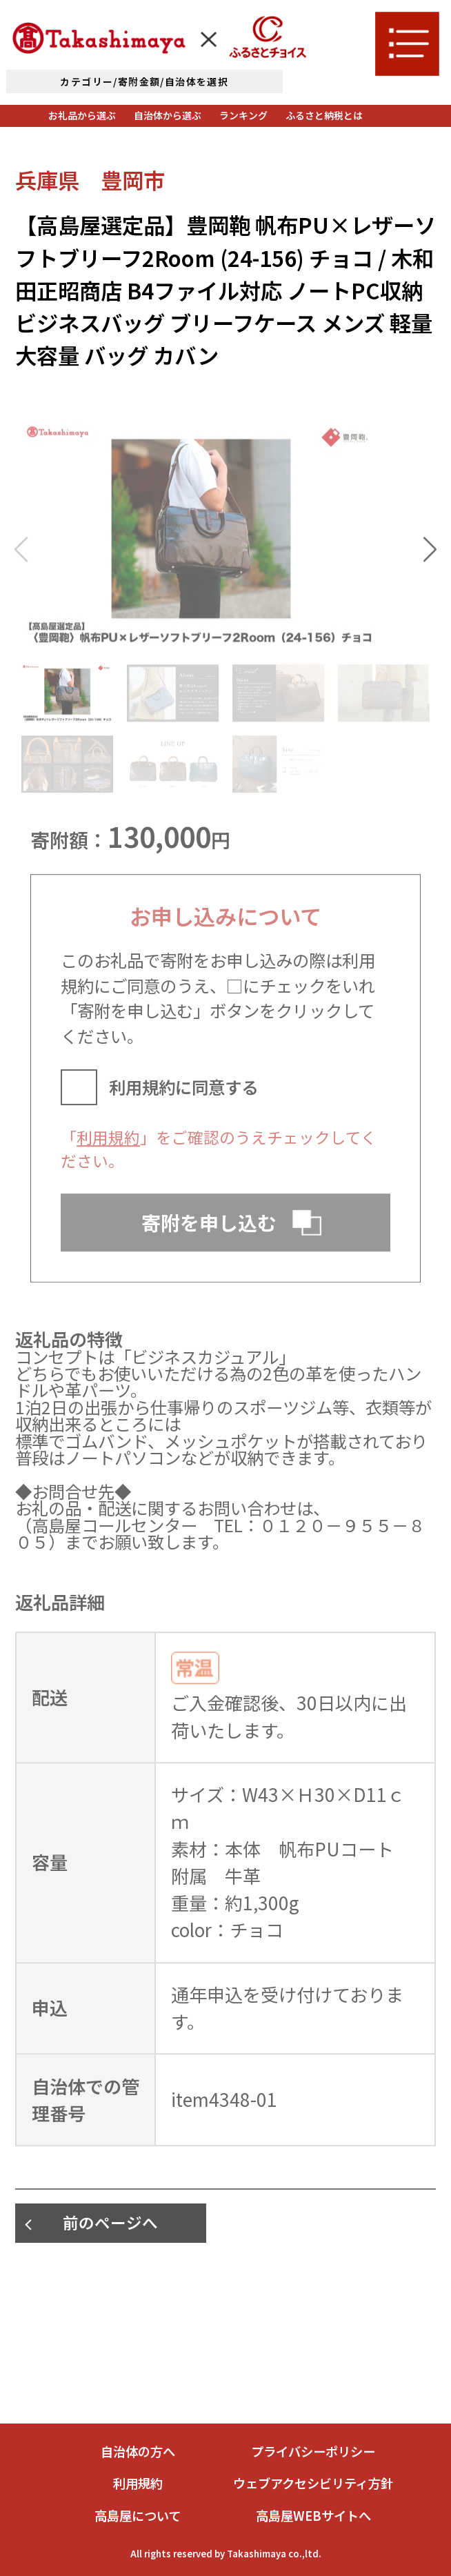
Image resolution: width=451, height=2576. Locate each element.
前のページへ (110, 2222)
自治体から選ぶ (167, 115)
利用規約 (108, 1151)
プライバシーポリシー (313, 2451)
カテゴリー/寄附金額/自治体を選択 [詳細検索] (144, 81)
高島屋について (137, 2515)
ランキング (243, 115)
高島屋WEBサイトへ (313, 2515)
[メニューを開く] (407, 43)
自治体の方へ (138, 2451)
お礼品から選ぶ (82, 115)
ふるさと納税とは (324, 115)
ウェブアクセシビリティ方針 (313, 2483)
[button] (430, 563)
